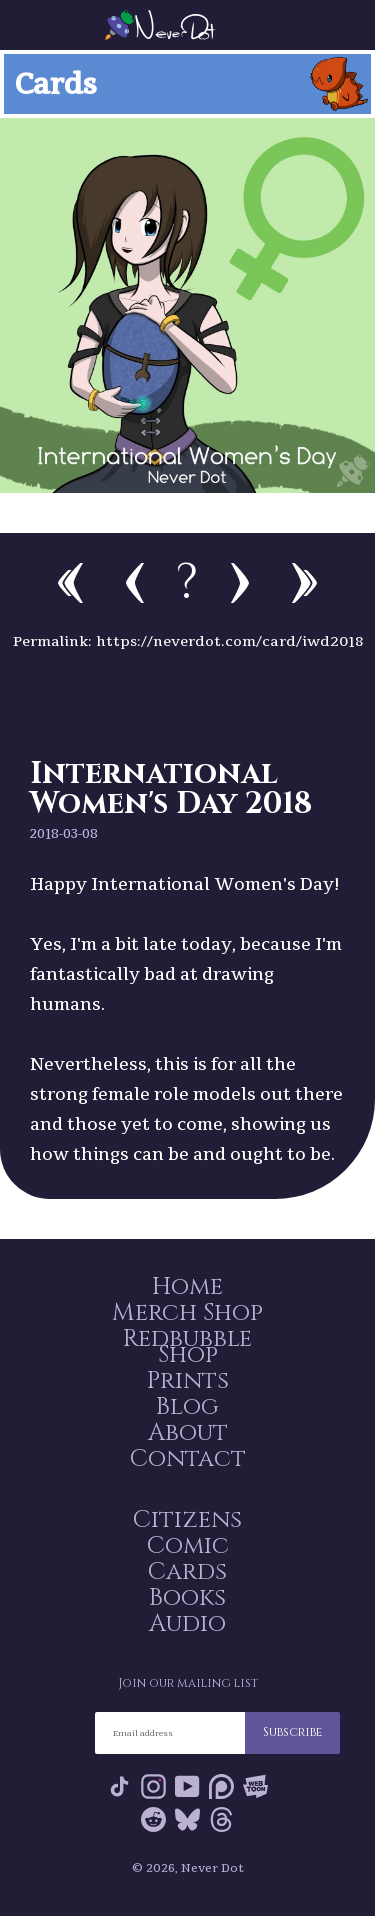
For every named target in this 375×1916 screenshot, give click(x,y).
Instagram (153, 1786)
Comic (188, 1546)
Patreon (221, 1786)
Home (187, 1287)
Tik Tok (119, 1786)
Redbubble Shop (187, 1347)
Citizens (187, 1520)
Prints (188, 1381)
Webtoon (255, 1786)
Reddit (153, 1819)
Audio (187, 1624)
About (188, 1433)
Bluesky (187, 1819)
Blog (187, 1407)
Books (187, 1598)
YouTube (187, 1786)
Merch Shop (187, 1313)
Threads (221, 1819)
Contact (188, 1459)
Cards (187, 1572)
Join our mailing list (188, 1683)
